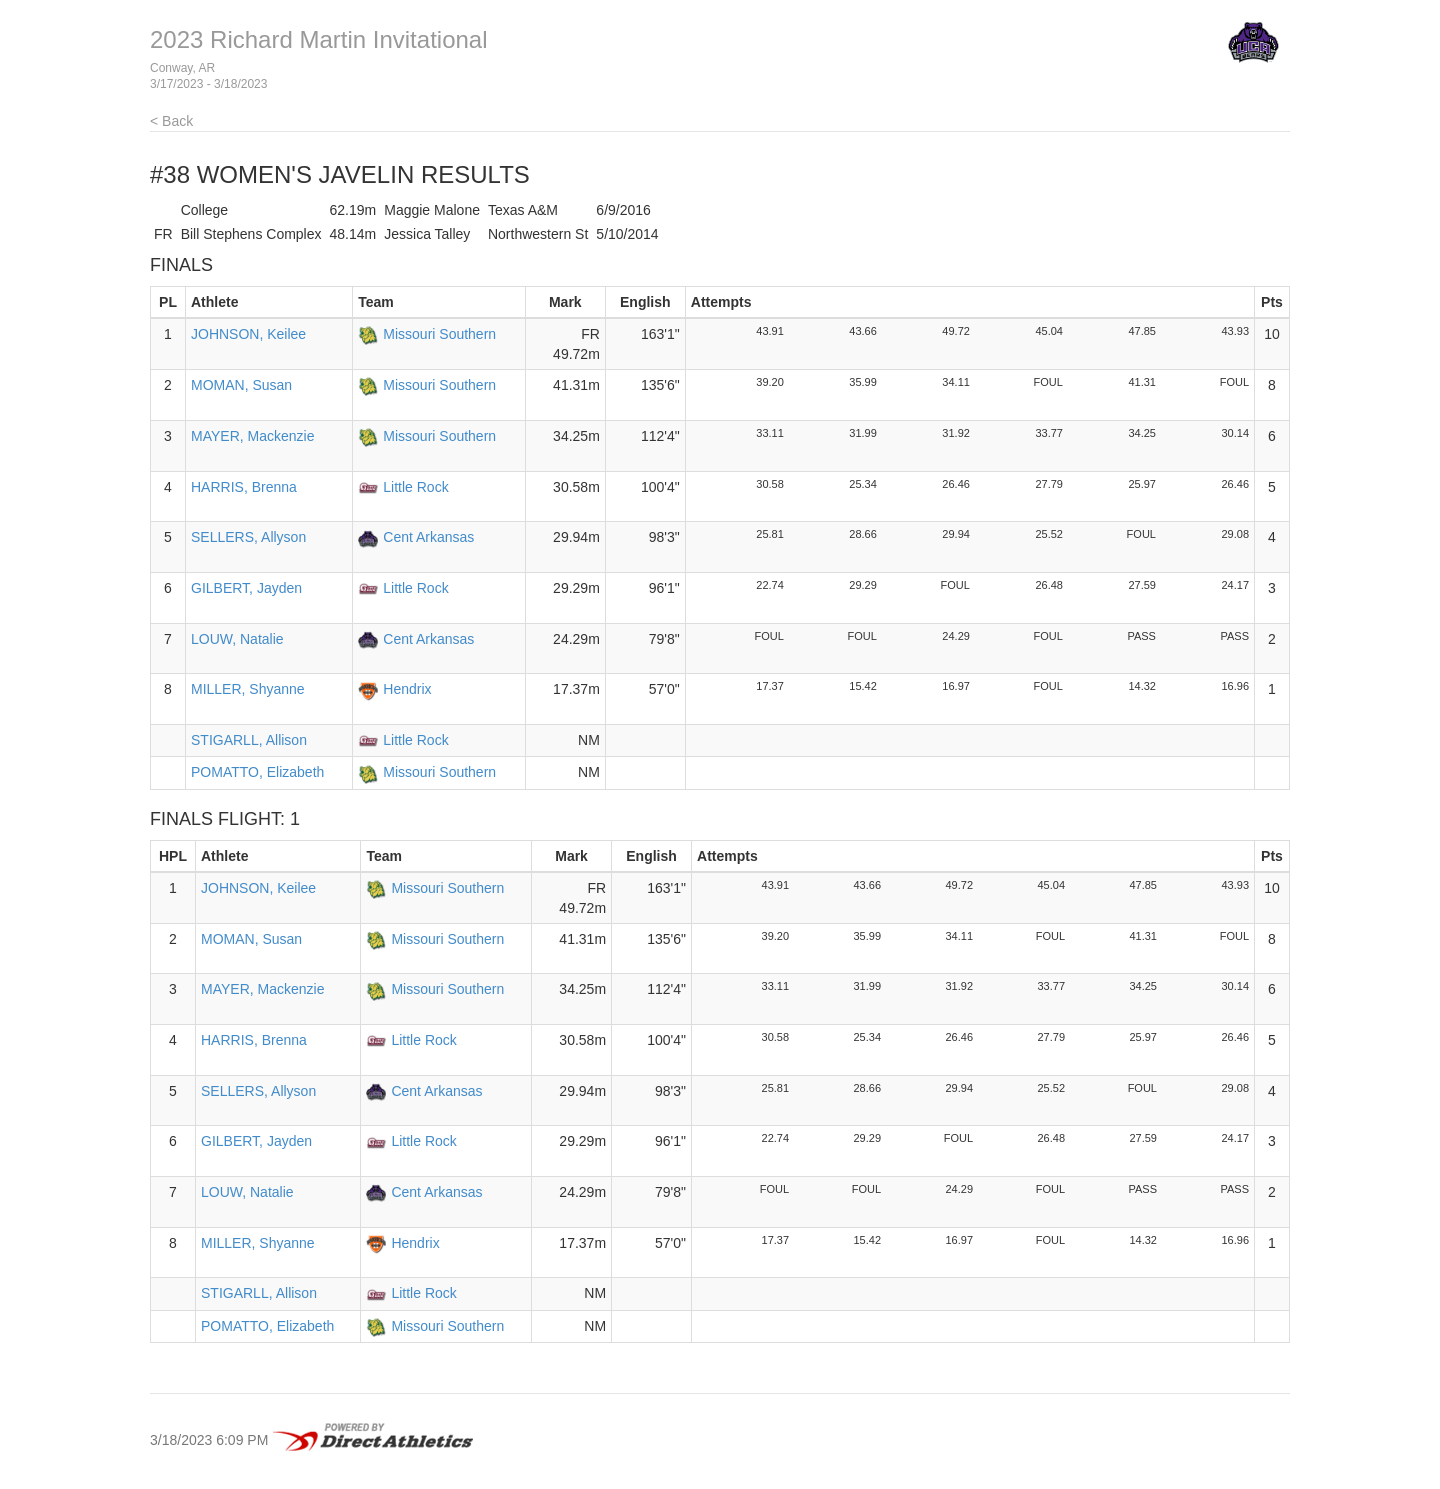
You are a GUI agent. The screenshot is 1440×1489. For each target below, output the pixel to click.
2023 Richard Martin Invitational (319, 39)
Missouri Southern (439, 334)
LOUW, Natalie (237, 639)
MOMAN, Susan (241, 385)
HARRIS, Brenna (244, 487)
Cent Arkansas (428, 537)
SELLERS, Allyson (248, 537)
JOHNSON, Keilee (248, 334)
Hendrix (407, 689)
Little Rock (415, 487)
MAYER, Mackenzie (252, 436)
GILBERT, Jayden (246, 588)
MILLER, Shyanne (248, 689)
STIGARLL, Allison (249, 740)
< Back (171, 121)
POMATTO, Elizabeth (257, 772)
